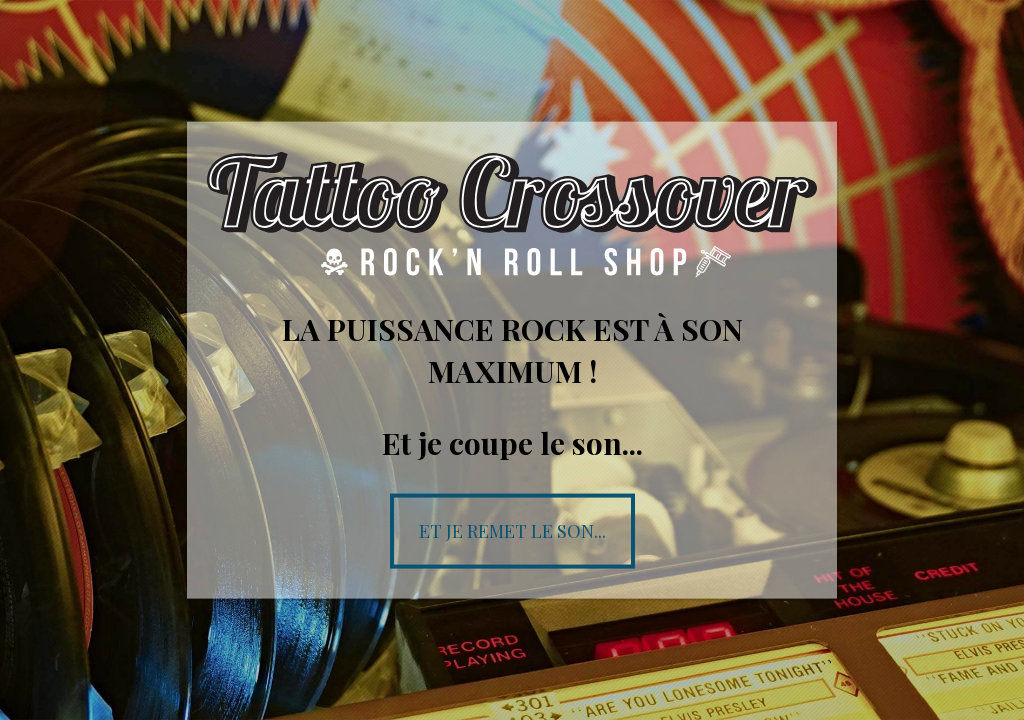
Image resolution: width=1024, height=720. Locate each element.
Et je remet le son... (512, 530)
